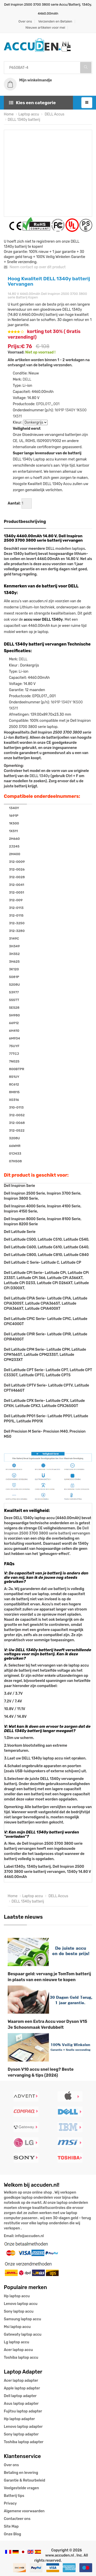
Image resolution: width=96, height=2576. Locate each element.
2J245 (14, 846)
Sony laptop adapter (21, 2434)
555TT (14, 1000)
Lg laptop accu (16, 2342)
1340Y (70, 410)
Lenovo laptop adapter (23, 2426)
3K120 (14, 969)
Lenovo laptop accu (20, 2304)
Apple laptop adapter (22, 2388)
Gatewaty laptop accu (22, 2334)
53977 (14, 992)
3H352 (14, 954)
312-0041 (16, 885)
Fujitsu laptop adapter (23, 2411)
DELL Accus (54, 114)
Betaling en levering (21, 2473)
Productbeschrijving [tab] (25, 521)
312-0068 (17, 1123)
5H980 (14, 1015)
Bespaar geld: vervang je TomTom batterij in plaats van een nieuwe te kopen (49, 1977)
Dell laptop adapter (20, 2396)
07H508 (15, 1161)
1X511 (17, 416)
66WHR (14, 1146)
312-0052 (17, 1115)
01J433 (15, 1153)
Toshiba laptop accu (21, 2357)
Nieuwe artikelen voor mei (45, 27)
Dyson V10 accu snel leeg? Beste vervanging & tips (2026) (41, 2072)
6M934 (14, 1038)
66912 (14, 1023)
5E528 (14, 1008)
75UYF (14, 1046)
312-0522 (17, 1130)
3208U (14, 1138)
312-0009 (17, 862)
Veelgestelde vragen (21, 2488)
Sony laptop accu (19, 2311)
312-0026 (17, 869)
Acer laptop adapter (21, 2380)
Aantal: (14, 503)
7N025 (14, 1061)
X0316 (14, 1100)
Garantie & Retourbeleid (24, 2480)
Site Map (11, 2526)
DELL (27, 379)
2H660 (14, 839)
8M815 (14, 1092)
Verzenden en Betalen (55, 21)
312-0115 (16, 915)
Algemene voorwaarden (24, 2511)
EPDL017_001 (47, 404)
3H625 (14, 961)
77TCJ (14, 1054)
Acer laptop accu (18, 2350)
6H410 (14, 1031)
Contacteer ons (17, 2519)
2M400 (14, 854)
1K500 (81, 410)
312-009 (16, 900)
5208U (14, 984)
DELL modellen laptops (65, 548)
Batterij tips (14, 2496)
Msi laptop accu (17, 2327)
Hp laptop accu (17, 2296)
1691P (59, 410)
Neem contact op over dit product (35, 267)
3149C (14, 938)
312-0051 (16, 892)
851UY (14, 1077)
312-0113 (16, 908)
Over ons (25, 21)
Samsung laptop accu (22, 2319)
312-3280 (17, 931)
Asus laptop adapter (21, 2403)
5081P (14, 977)
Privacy (10, 2503)
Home (9, 114)
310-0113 (16, 1107)
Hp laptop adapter (19, 2419)
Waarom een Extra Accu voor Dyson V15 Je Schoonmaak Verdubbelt (47, 2024)
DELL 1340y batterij (24, 119)
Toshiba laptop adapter (24, 2442)
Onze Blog (12, 2534)
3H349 (14, 946)
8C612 (14, 1084)
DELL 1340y (39, 776)
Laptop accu (28, 114)
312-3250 (17, 923)
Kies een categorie (32, 102)
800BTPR (16, 1069)
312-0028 (17, 877)
